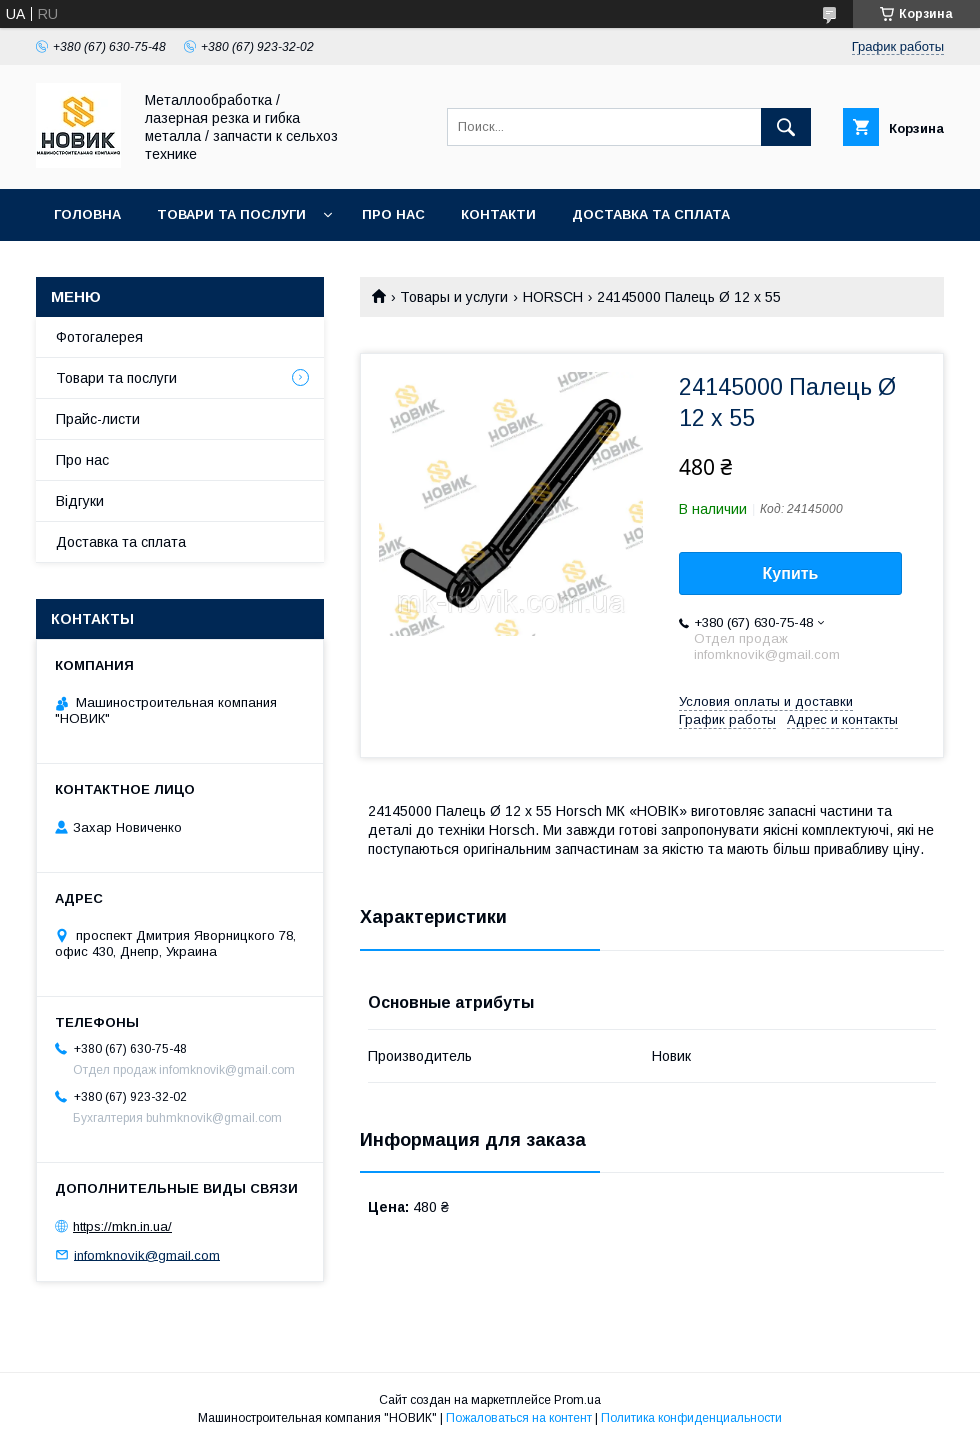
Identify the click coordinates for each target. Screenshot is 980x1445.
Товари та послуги (231, 214)
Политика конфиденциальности (691, 1418)
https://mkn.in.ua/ (122, 1226)
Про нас (393, 214)
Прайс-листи (98, 419)
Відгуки (80, 501)
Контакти (498, 214)
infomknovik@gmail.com (147, 1254)
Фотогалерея (99, 337)
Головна (87, 214)
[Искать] (786, 127)
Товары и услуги (454, 297)
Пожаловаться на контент (519, 1418)
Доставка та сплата (651, 214)
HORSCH (553, 297)
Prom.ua (577, 1400)
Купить (791, 573)
